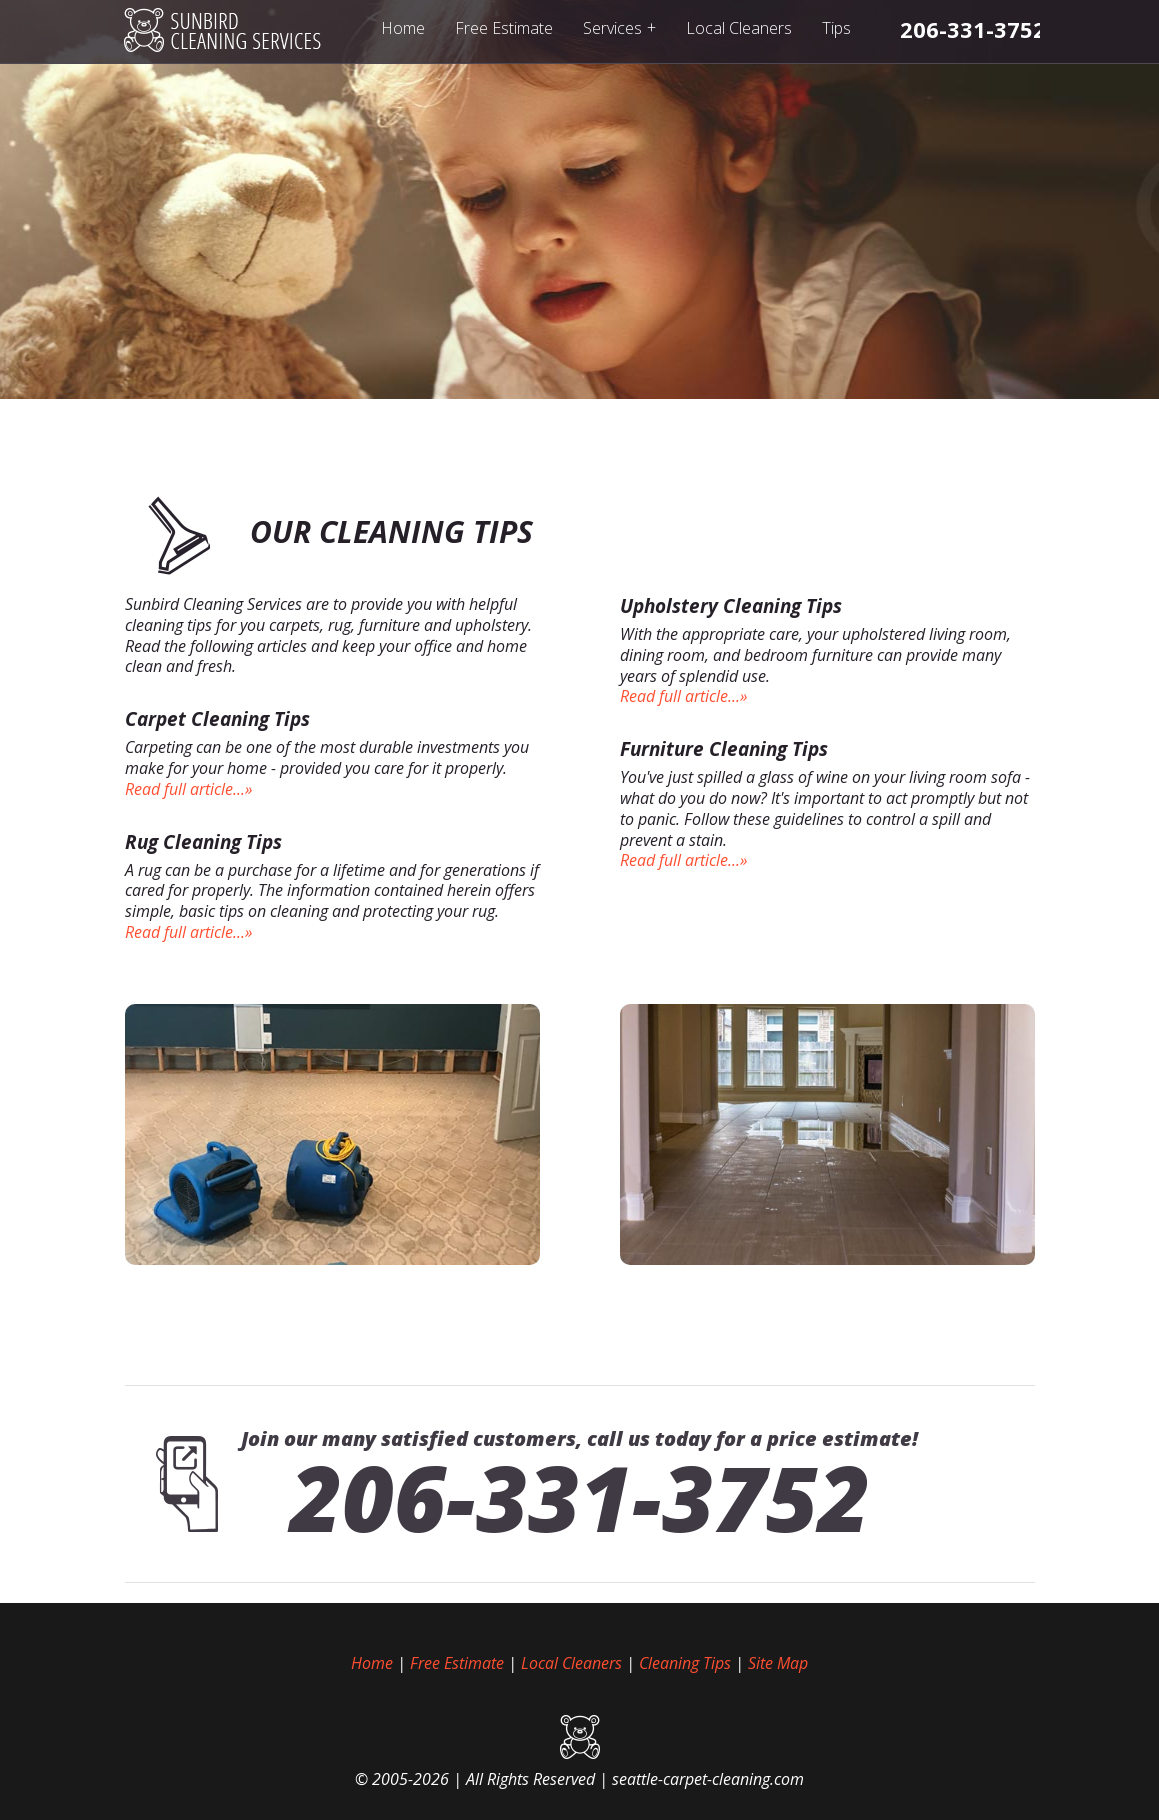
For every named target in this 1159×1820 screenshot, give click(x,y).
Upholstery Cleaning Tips (731, 606)
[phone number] (973, 29)
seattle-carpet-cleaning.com (708, 1779)
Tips (836, 28)
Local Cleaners (739, 28)
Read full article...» (188, 789)
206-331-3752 (580, 1497)
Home (403, 28)
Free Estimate (504, 28)
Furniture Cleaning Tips (724, 749)
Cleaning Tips (685, 1663)
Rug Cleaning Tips (203, 842)
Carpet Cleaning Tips (217, 719)
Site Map (778, 1663)
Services (619, 27)
